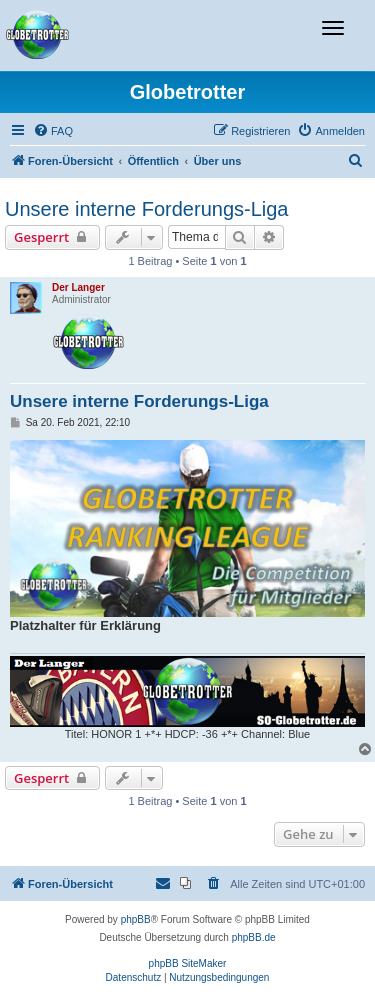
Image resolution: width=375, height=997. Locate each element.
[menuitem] (53, 131)
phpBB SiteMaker (188, 963)
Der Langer (78, 287)
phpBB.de (254, 937)
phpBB (136, 919)
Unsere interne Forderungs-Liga (147, 209)
